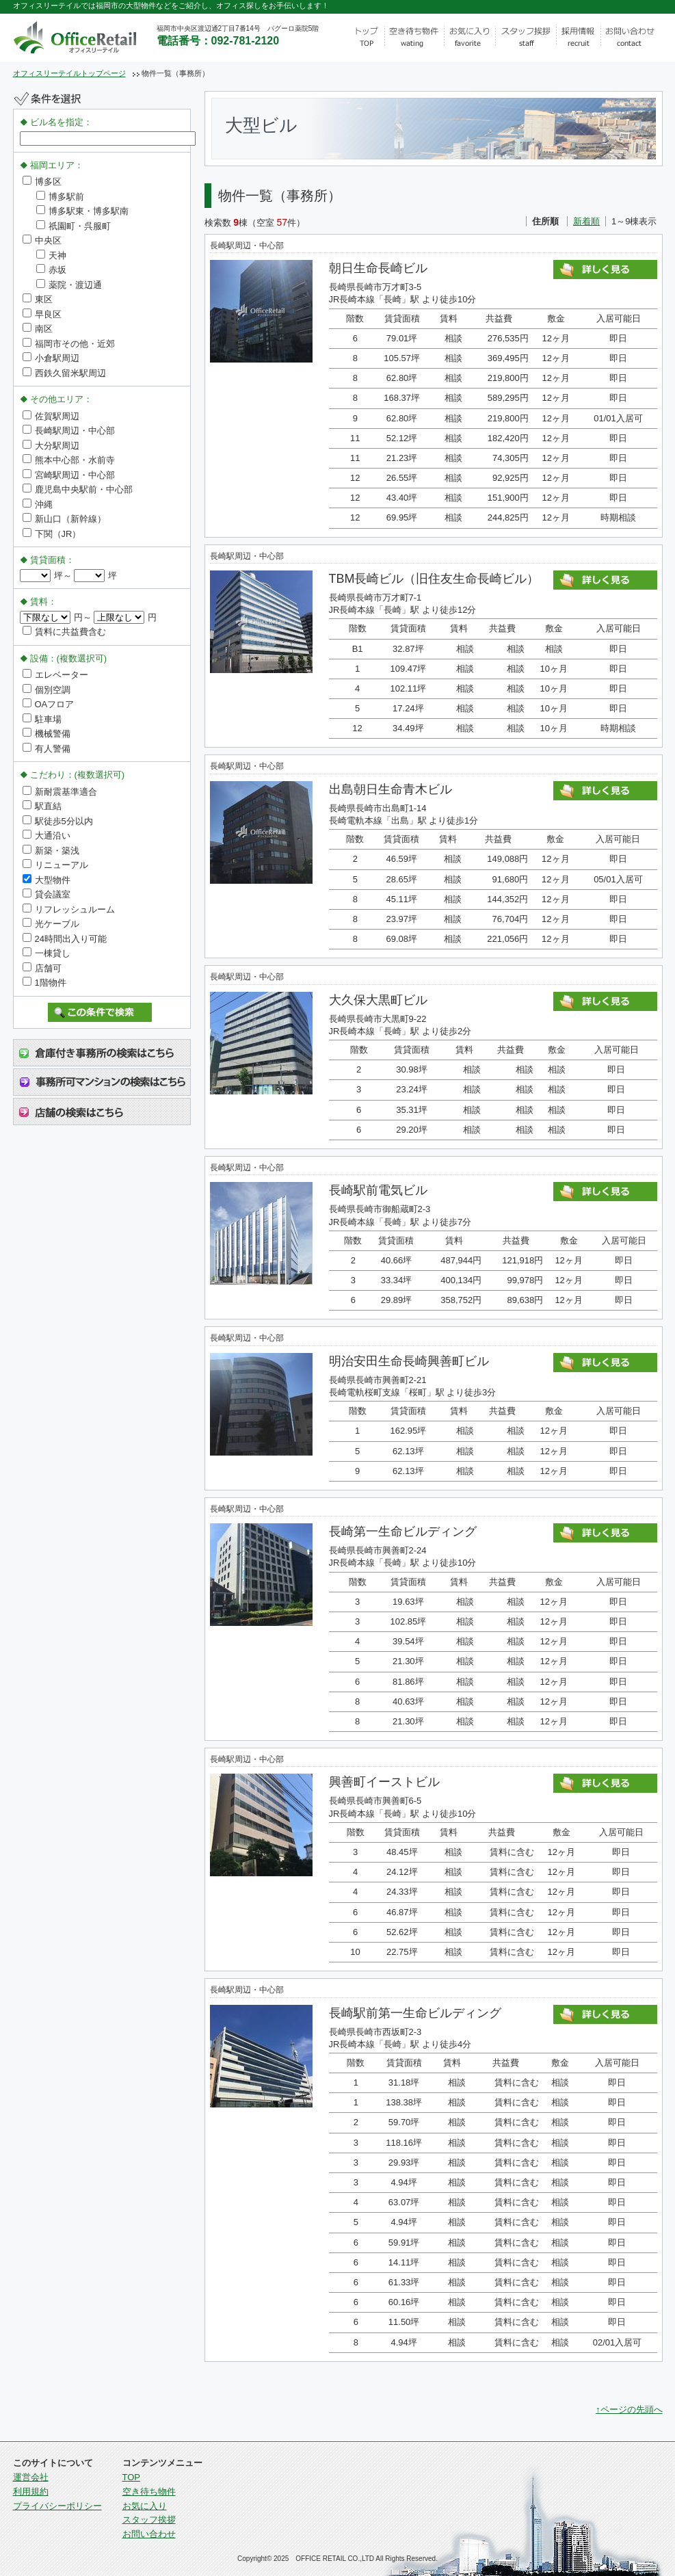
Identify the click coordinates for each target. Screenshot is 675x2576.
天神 (51, 255)
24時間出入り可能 (65, 939)
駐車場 (42, 719)
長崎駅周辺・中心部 (69, 430)
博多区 (42, 181)
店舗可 (42, 968)
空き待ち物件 (149, 2491)
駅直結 (42, 806)
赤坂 (51, 270)
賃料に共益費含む (64, 632)
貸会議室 (46, 894)
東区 (38, 299)
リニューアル (55, 865)
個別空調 (46, 690)
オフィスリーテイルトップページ (69, 73)
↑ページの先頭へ (629, 2409)
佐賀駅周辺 (51, 416)
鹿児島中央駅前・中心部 (78, 489)
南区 (38, 329)
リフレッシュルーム (69, 909)
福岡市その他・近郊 (69, 344)
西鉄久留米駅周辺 (64, 373)
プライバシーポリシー (57, 2506)
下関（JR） (52, 534)
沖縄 (38, 504)
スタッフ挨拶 (149, 2519)
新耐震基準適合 (60, 792)
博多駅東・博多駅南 (82, 211)
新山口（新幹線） (64, 519)
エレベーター (55, 675)
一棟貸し (46, 953)
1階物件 (44, 982)
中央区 (42, 240)
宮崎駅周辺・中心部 (69, 475)
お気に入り (144, 2506)
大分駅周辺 (51, 446)
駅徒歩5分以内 (58, 821)
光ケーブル (51, 924)
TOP (131, 2477)
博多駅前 (60, 197)
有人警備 (46, 749)
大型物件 (46, 880)
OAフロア (49, 704)
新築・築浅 (51, 850)
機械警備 (46, 733)
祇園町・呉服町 (73, 226)
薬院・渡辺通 (69, 285)
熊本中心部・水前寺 (69, 460)
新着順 (586, 221)
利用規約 (31, 2491)
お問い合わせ (149, 2534)
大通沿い (46, 835)
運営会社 (31, 2477)
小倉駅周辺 (51, 358)
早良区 (42, 314)
